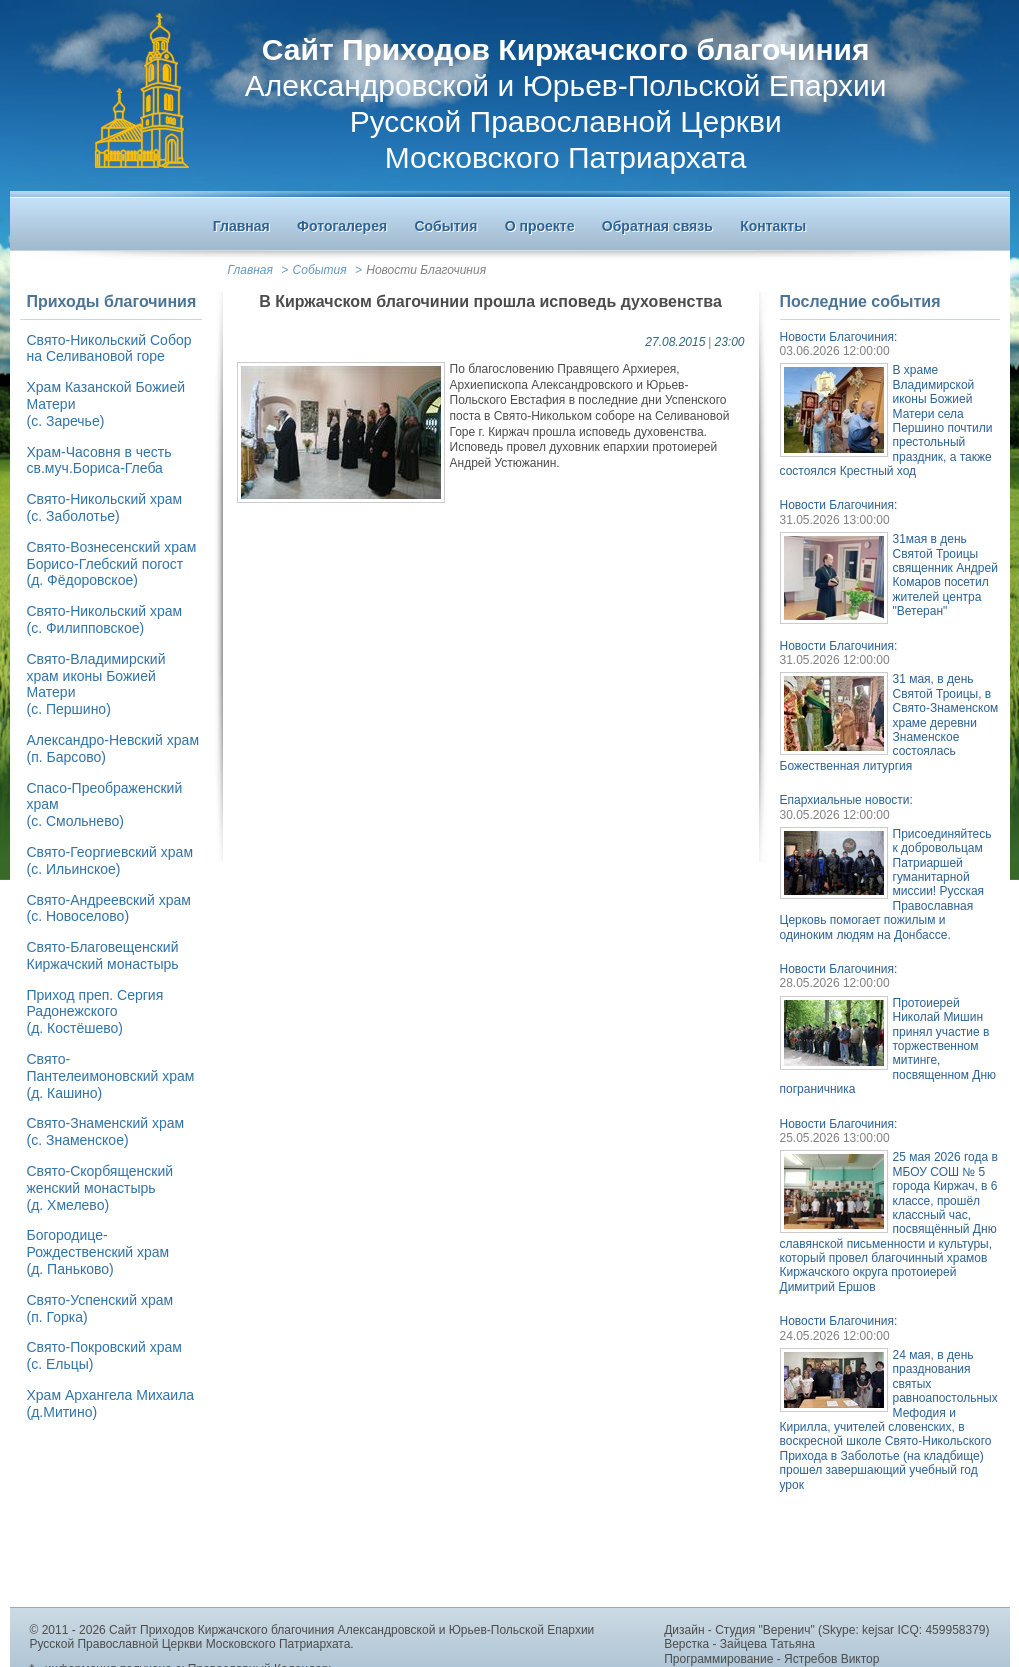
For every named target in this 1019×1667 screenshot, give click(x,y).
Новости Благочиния (426, 270)
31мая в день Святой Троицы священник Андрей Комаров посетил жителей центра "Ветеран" (945, 575)
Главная (250, 270)
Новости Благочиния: (839, 337)
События (320, 270)
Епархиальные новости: (846, 800)
